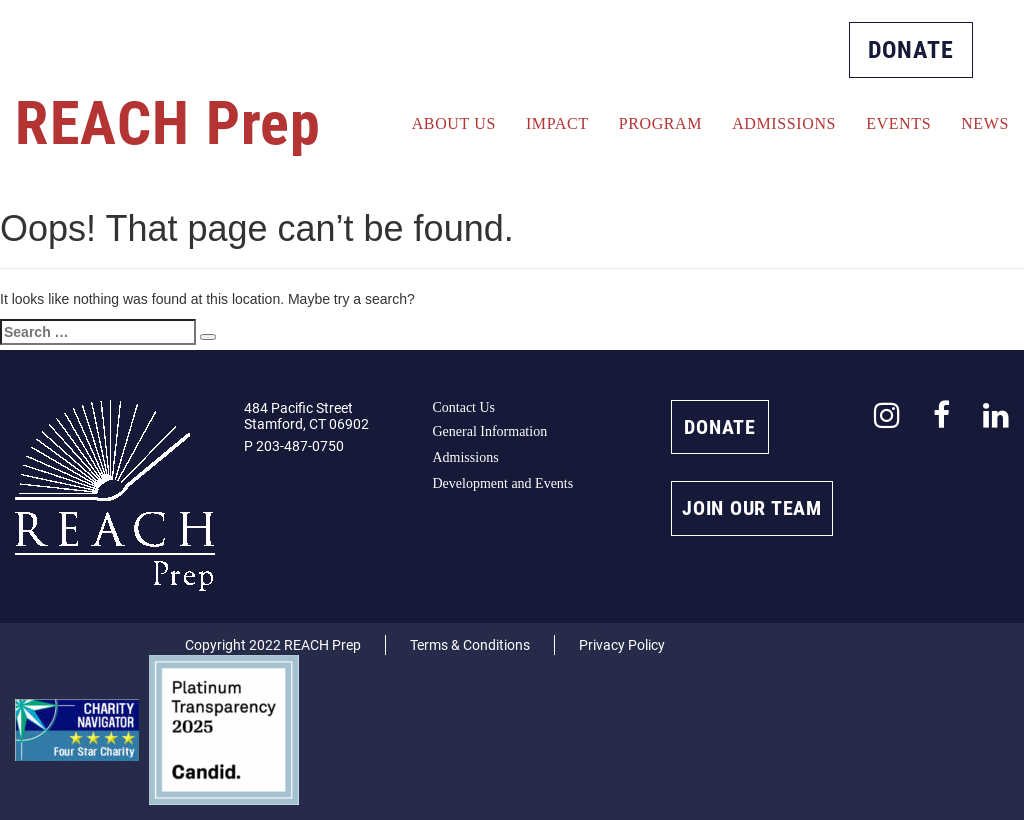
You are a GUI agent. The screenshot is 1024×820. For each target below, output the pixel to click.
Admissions (784, 123)
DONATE (910, 50)
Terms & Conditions (470, 645)
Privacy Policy (622, 645)
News (985, 123)
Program (660, 123)
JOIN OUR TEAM (752, 508)
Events (898, 123)
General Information (489, 431)
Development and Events (502, 483)
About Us (454, 123)
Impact (557, 123)
